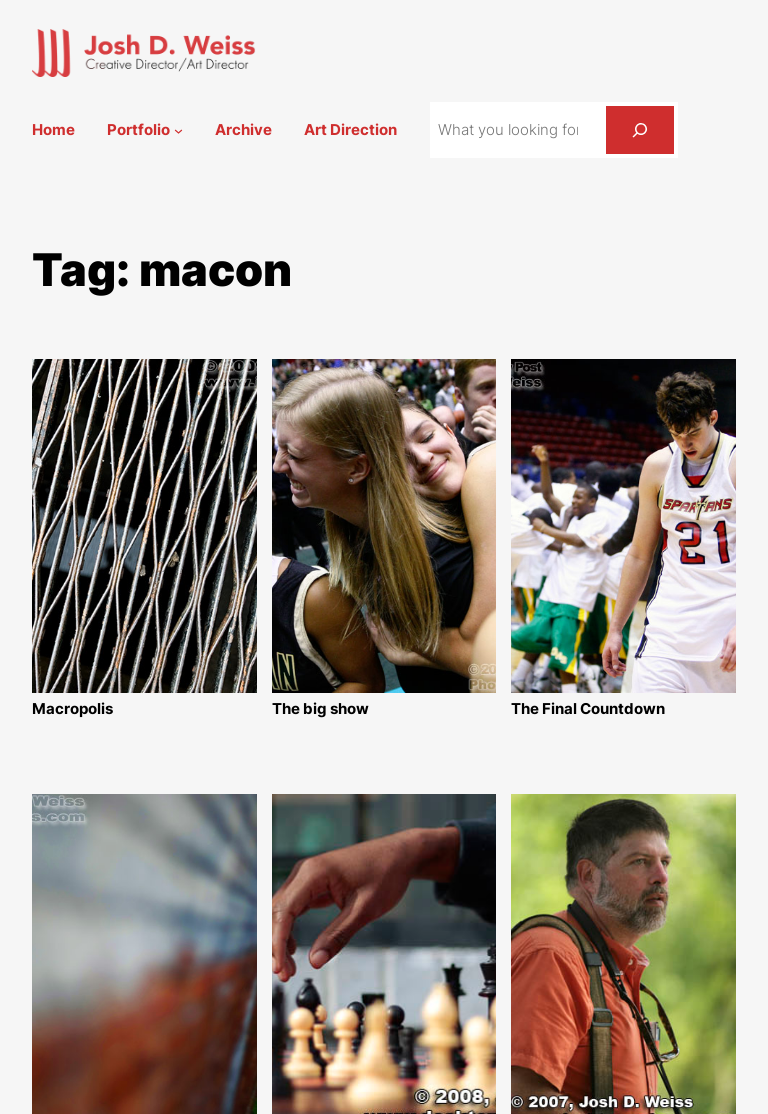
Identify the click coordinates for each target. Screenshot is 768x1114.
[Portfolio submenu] (178, 130)
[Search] (640, 130)
